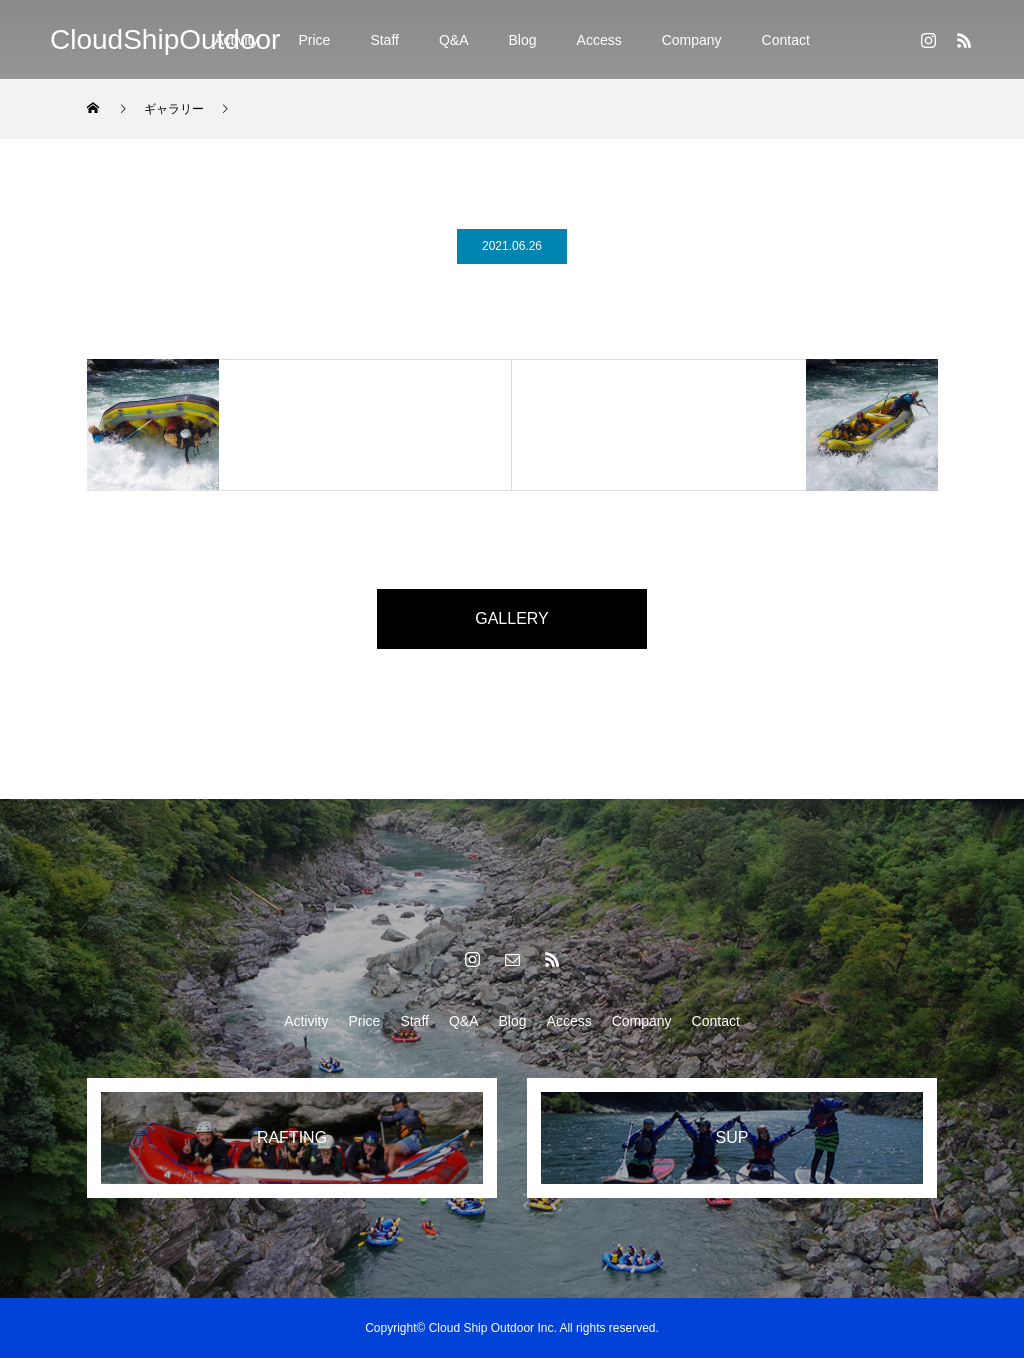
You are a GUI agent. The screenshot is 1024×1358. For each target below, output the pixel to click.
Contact (786, 40)
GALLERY (512, 618)
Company (692, 40)
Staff (384, 40)
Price (314, 40)
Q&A (454, 40)
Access (599, 40)
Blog (523, 40)
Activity (306, 1021)
